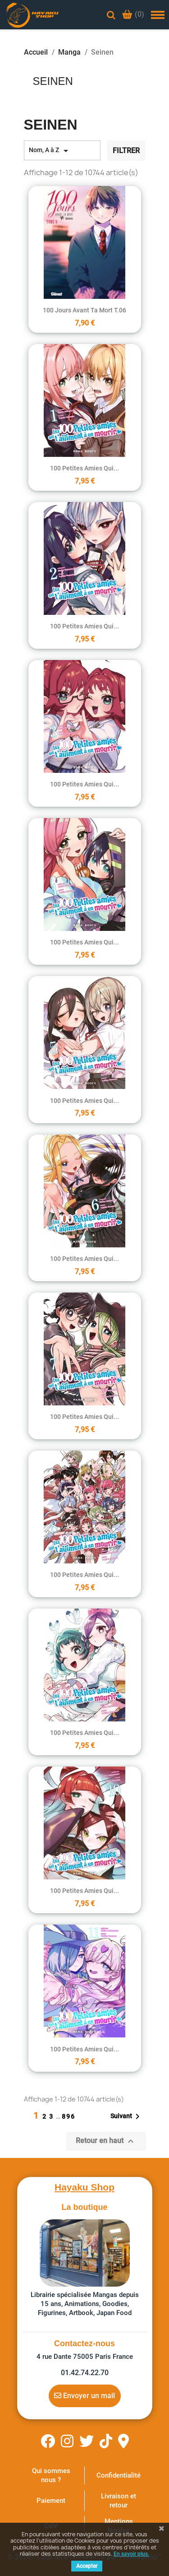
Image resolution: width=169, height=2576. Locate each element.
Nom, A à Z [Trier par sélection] (50, 150)
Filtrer (126, 150)
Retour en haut (106, 2141)
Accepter (86, 2566)
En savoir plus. (131, 2554)
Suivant (126, 2116)
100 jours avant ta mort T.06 (84, 310)
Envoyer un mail (84, 2395)
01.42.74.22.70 (85, 2372)
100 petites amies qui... (84, 468)
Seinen (53, 81)
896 (68, 2116)
